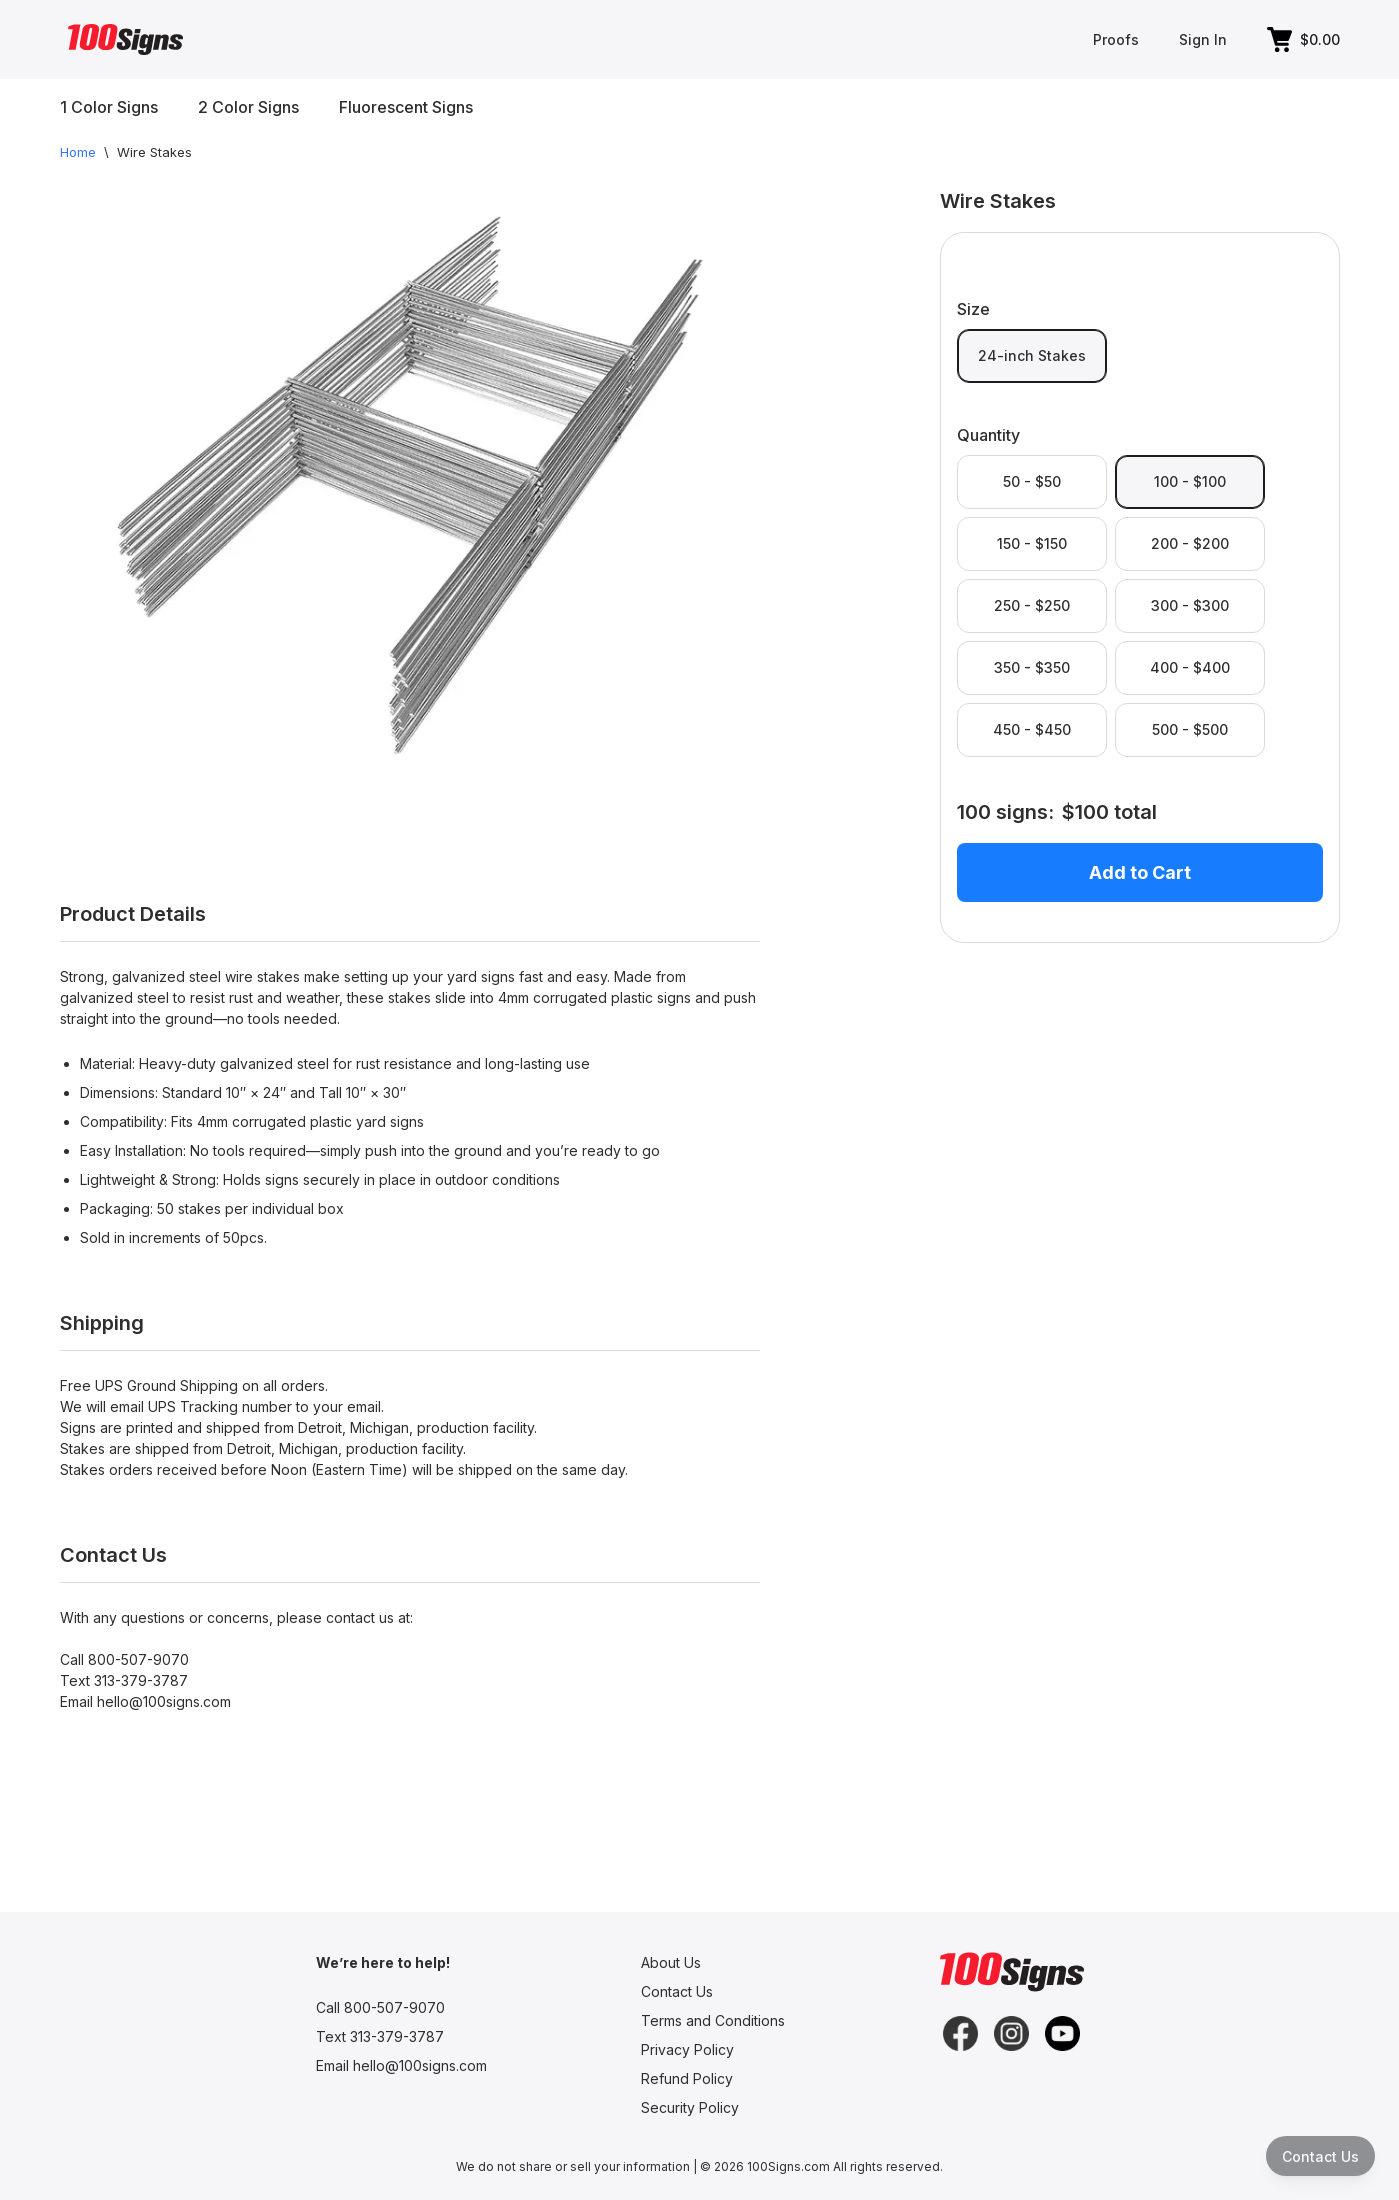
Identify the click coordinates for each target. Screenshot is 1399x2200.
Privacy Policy (687, 2049)
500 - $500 (1190, 729)
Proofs (1116, 39)
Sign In (1203, 39)
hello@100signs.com (164, 1701)
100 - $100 (1190, 481)
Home (78, 152)
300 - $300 (1190, 605)
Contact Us (677, 1991)
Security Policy (690, 2107)
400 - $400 (1190, 667)
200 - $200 (1190, 543)
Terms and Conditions (713, 2020)
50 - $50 (1032, 481)
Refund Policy (687, 2078)
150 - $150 (1032, 543)
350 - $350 (1032, 667)
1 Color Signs (109, 107)
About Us (671, 1962)
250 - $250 (1032, 605)
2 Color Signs (248, 107)
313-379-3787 (141, 1680)
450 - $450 (1032, 729)
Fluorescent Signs (406, 107)
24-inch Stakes (1032, 355)
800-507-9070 (138, 1659)
